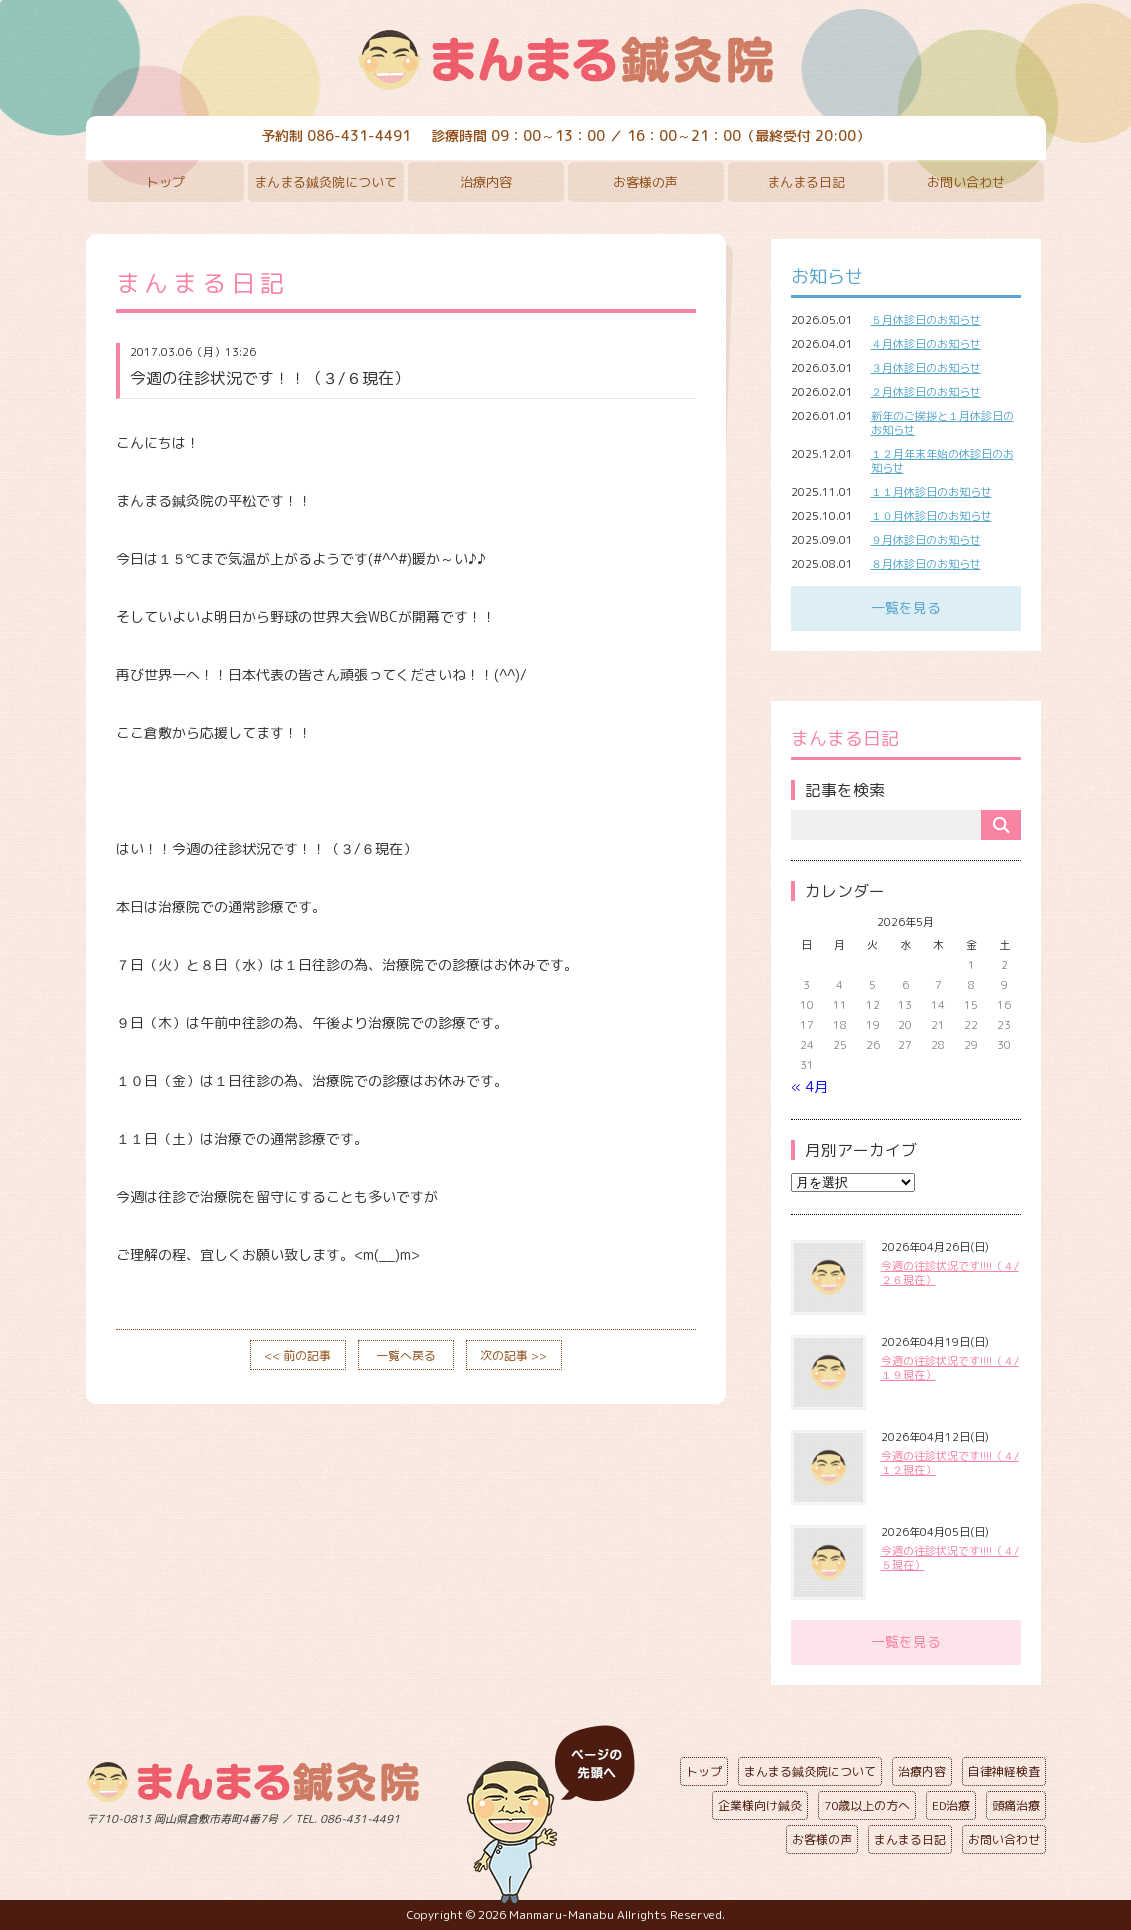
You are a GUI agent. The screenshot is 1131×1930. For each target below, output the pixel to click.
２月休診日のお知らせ (926, 392)
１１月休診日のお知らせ (931, 492)
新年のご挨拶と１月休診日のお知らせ (942, 423)
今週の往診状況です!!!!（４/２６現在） (950, 1273)
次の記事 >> (513, 1355)
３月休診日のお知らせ (926, 368)
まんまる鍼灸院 (566, 60)
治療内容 (486, 182)
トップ (165, 182)
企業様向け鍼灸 (760, 1805)
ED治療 (951, 1805)
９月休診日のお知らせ (926, 540)
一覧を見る (906, 607)
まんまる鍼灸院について (325, 182)
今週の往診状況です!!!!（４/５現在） (950, 1558)
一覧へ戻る (406, 1355)
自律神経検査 (1004, 1771)
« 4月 (809, 1086)
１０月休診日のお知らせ (931, 516)
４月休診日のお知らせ (926, 344)
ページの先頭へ (551, 1815)
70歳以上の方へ (867, 1805)
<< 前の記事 (297, 1355)
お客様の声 (645, 182)
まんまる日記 (806, 182)
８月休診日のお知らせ (926, 564)
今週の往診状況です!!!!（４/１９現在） (950, 1368)
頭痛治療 (1016, 1805)
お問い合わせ (966, 182)
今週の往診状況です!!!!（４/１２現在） (950, 1463)
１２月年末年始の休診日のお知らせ (942, 461)
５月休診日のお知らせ (926, 320)
